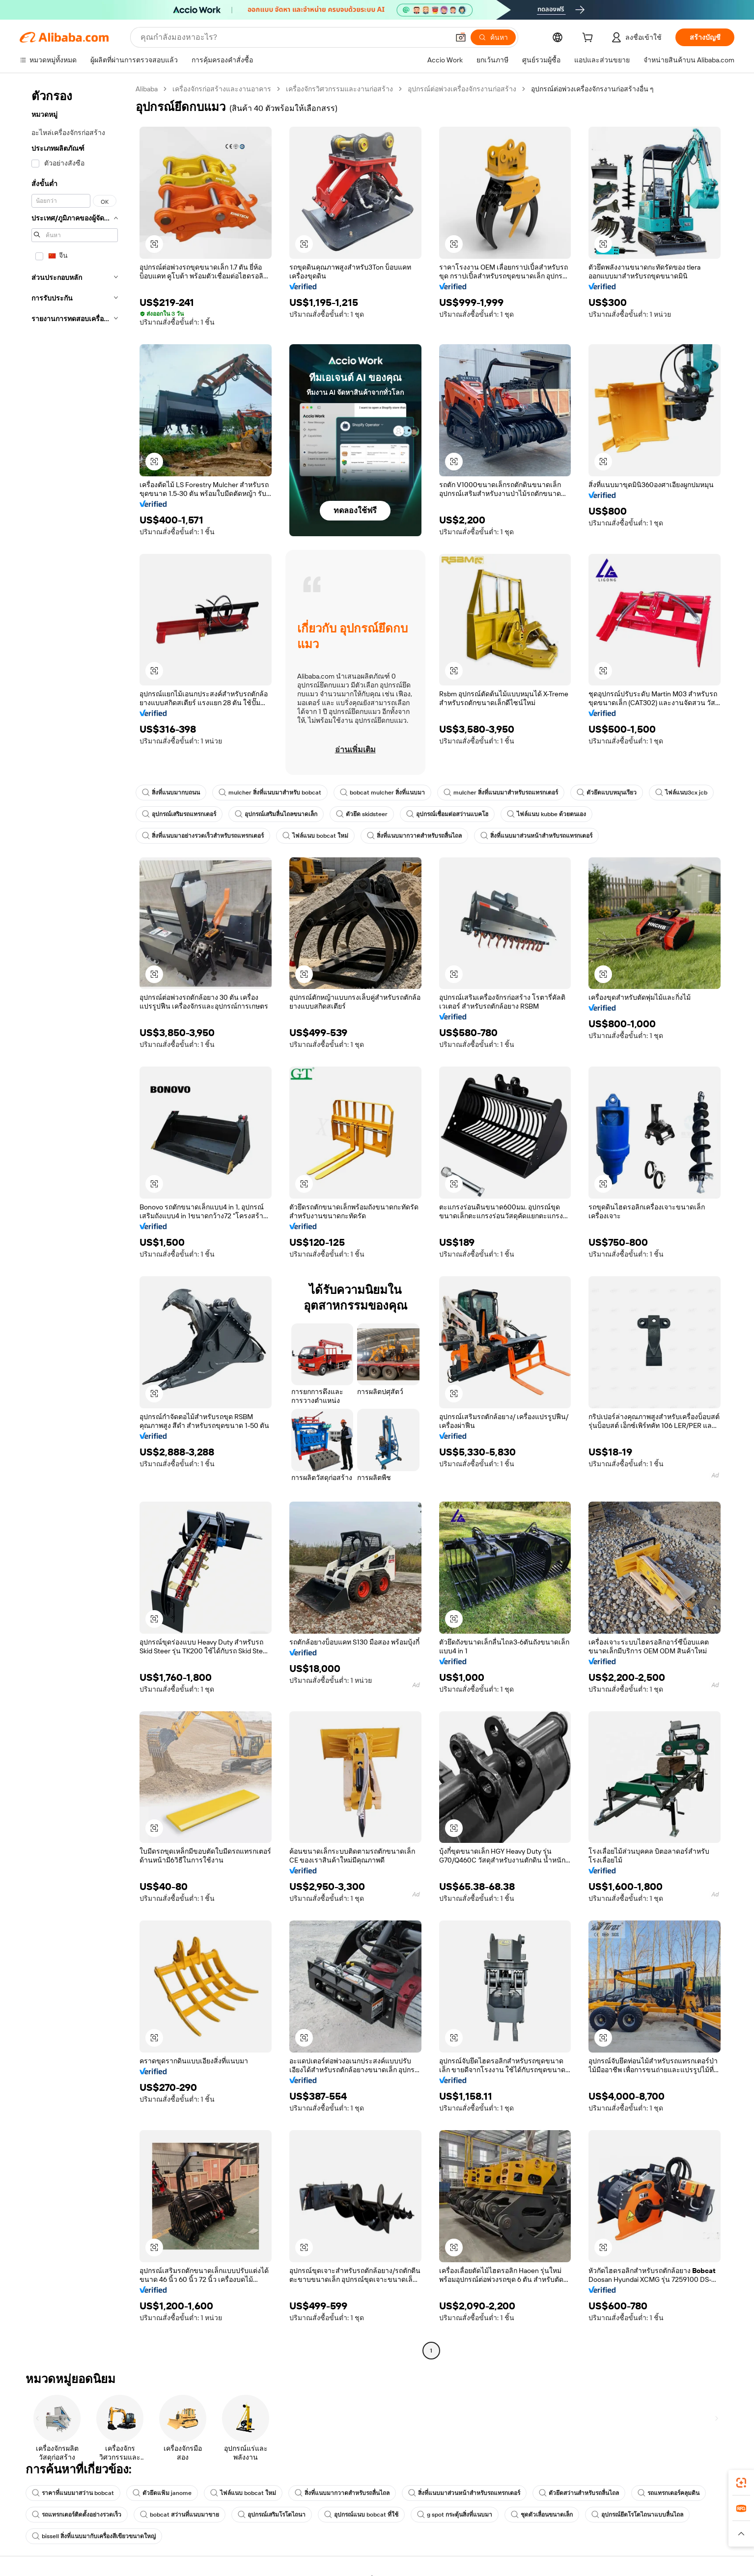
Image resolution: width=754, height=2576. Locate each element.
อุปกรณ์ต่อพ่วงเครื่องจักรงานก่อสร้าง (462, 89)
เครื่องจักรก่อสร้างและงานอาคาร (221, 89)
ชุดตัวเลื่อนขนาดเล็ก (542, 2515)
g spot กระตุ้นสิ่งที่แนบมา (454, 2515)
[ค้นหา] (493, 37)
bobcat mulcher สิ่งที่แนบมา (382, 792)
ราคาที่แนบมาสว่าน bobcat (73, 2493)
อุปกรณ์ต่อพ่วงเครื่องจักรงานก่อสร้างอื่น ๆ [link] (592, 89)
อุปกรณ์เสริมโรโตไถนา (272, 2515)
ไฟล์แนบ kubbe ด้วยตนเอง (546, 814)
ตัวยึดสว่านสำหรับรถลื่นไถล (579, 2493)
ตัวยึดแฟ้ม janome (162, 2493)
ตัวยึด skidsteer (362, 814)
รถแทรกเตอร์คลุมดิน (668, 2493)
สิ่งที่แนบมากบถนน (171, 792)
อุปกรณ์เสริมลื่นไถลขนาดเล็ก (276, 814)
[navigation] (75, 1221)
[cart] (589, 39)
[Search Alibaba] (293, 37)
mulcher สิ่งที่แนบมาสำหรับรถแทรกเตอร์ (501, 792)
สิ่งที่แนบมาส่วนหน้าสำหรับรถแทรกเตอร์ (536, 836)
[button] (461, 37)
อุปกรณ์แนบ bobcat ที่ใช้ (361, 2515)
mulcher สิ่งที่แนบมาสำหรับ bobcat (270, 792)
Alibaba (147, 89)
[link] (741, 2482)
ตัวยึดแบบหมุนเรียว (607, 792)
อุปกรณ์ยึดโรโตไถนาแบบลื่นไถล (637, 2515)
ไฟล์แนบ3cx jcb (681, 792)
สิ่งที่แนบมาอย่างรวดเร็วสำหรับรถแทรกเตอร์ (203, 836)
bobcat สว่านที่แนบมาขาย (179, 2515)
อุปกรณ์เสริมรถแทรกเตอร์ (179, 814)
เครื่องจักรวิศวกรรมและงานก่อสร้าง (339, 89)
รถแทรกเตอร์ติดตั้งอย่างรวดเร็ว (76, 2515)
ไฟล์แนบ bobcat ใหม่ (315, 836)
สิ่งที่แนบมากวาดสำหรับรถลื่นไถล (414, 836)
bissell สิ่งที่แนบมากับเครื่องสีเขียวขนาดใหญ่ (94, 2536)
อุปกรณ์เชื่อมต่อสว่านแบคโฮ (447, 814)
